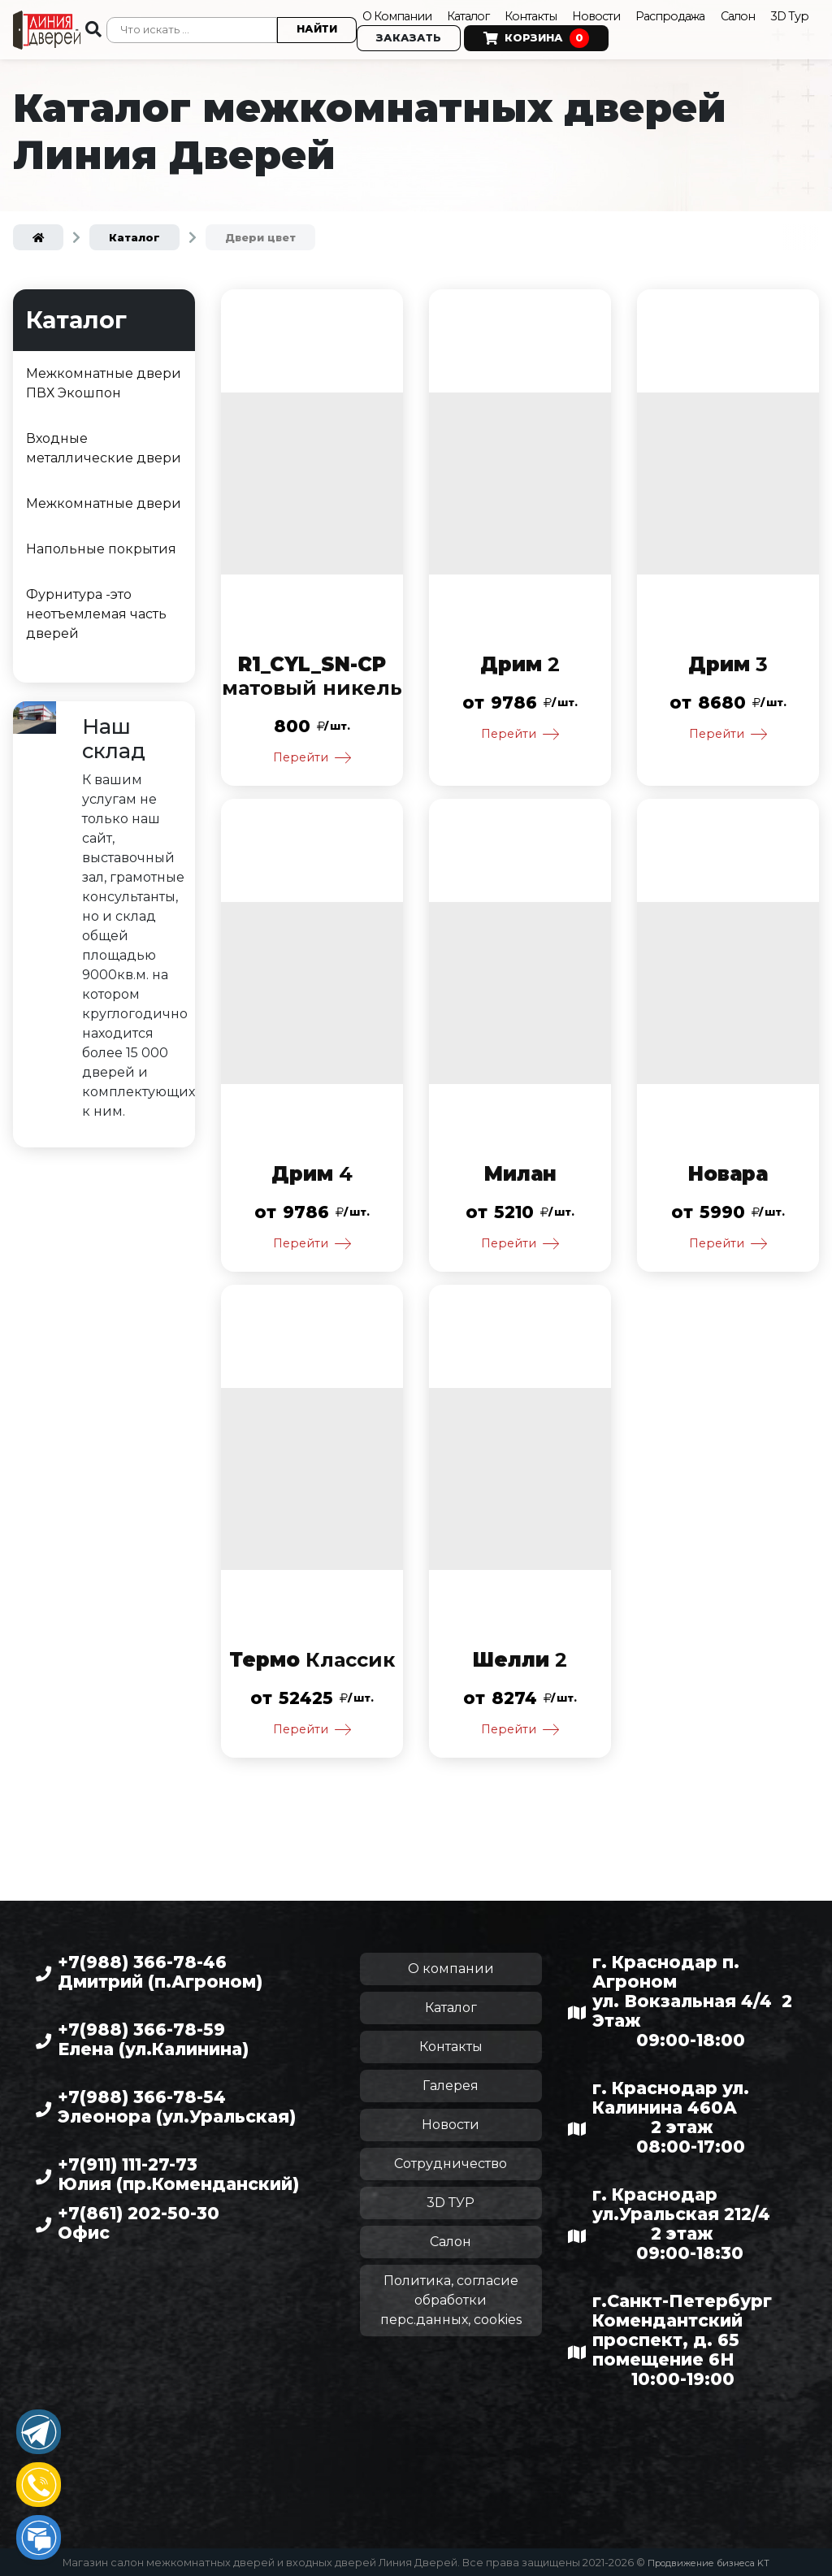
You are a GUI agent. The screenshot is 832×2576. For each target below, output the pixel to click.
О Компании (398, 12)
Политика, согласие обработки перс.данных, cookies (451, 2299)
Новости (615, 12)
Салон (767, 12)
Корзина (590, 36)
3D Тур (379, 34)
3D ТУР (450, 2202)
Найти (314, 26)
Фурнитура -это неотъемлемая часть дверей (96, 606)
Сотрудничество (450, 2163)
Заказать (462, 35)
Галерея (450, 2084)
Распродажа (694, 12)
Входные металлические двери (103, 440)
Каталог (478, 12)
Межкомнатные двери (103, 495)
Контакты (545, 12)
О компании (451, 1967)
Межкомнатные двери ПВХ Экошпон (103, 375)
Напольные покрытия (101, 541)
